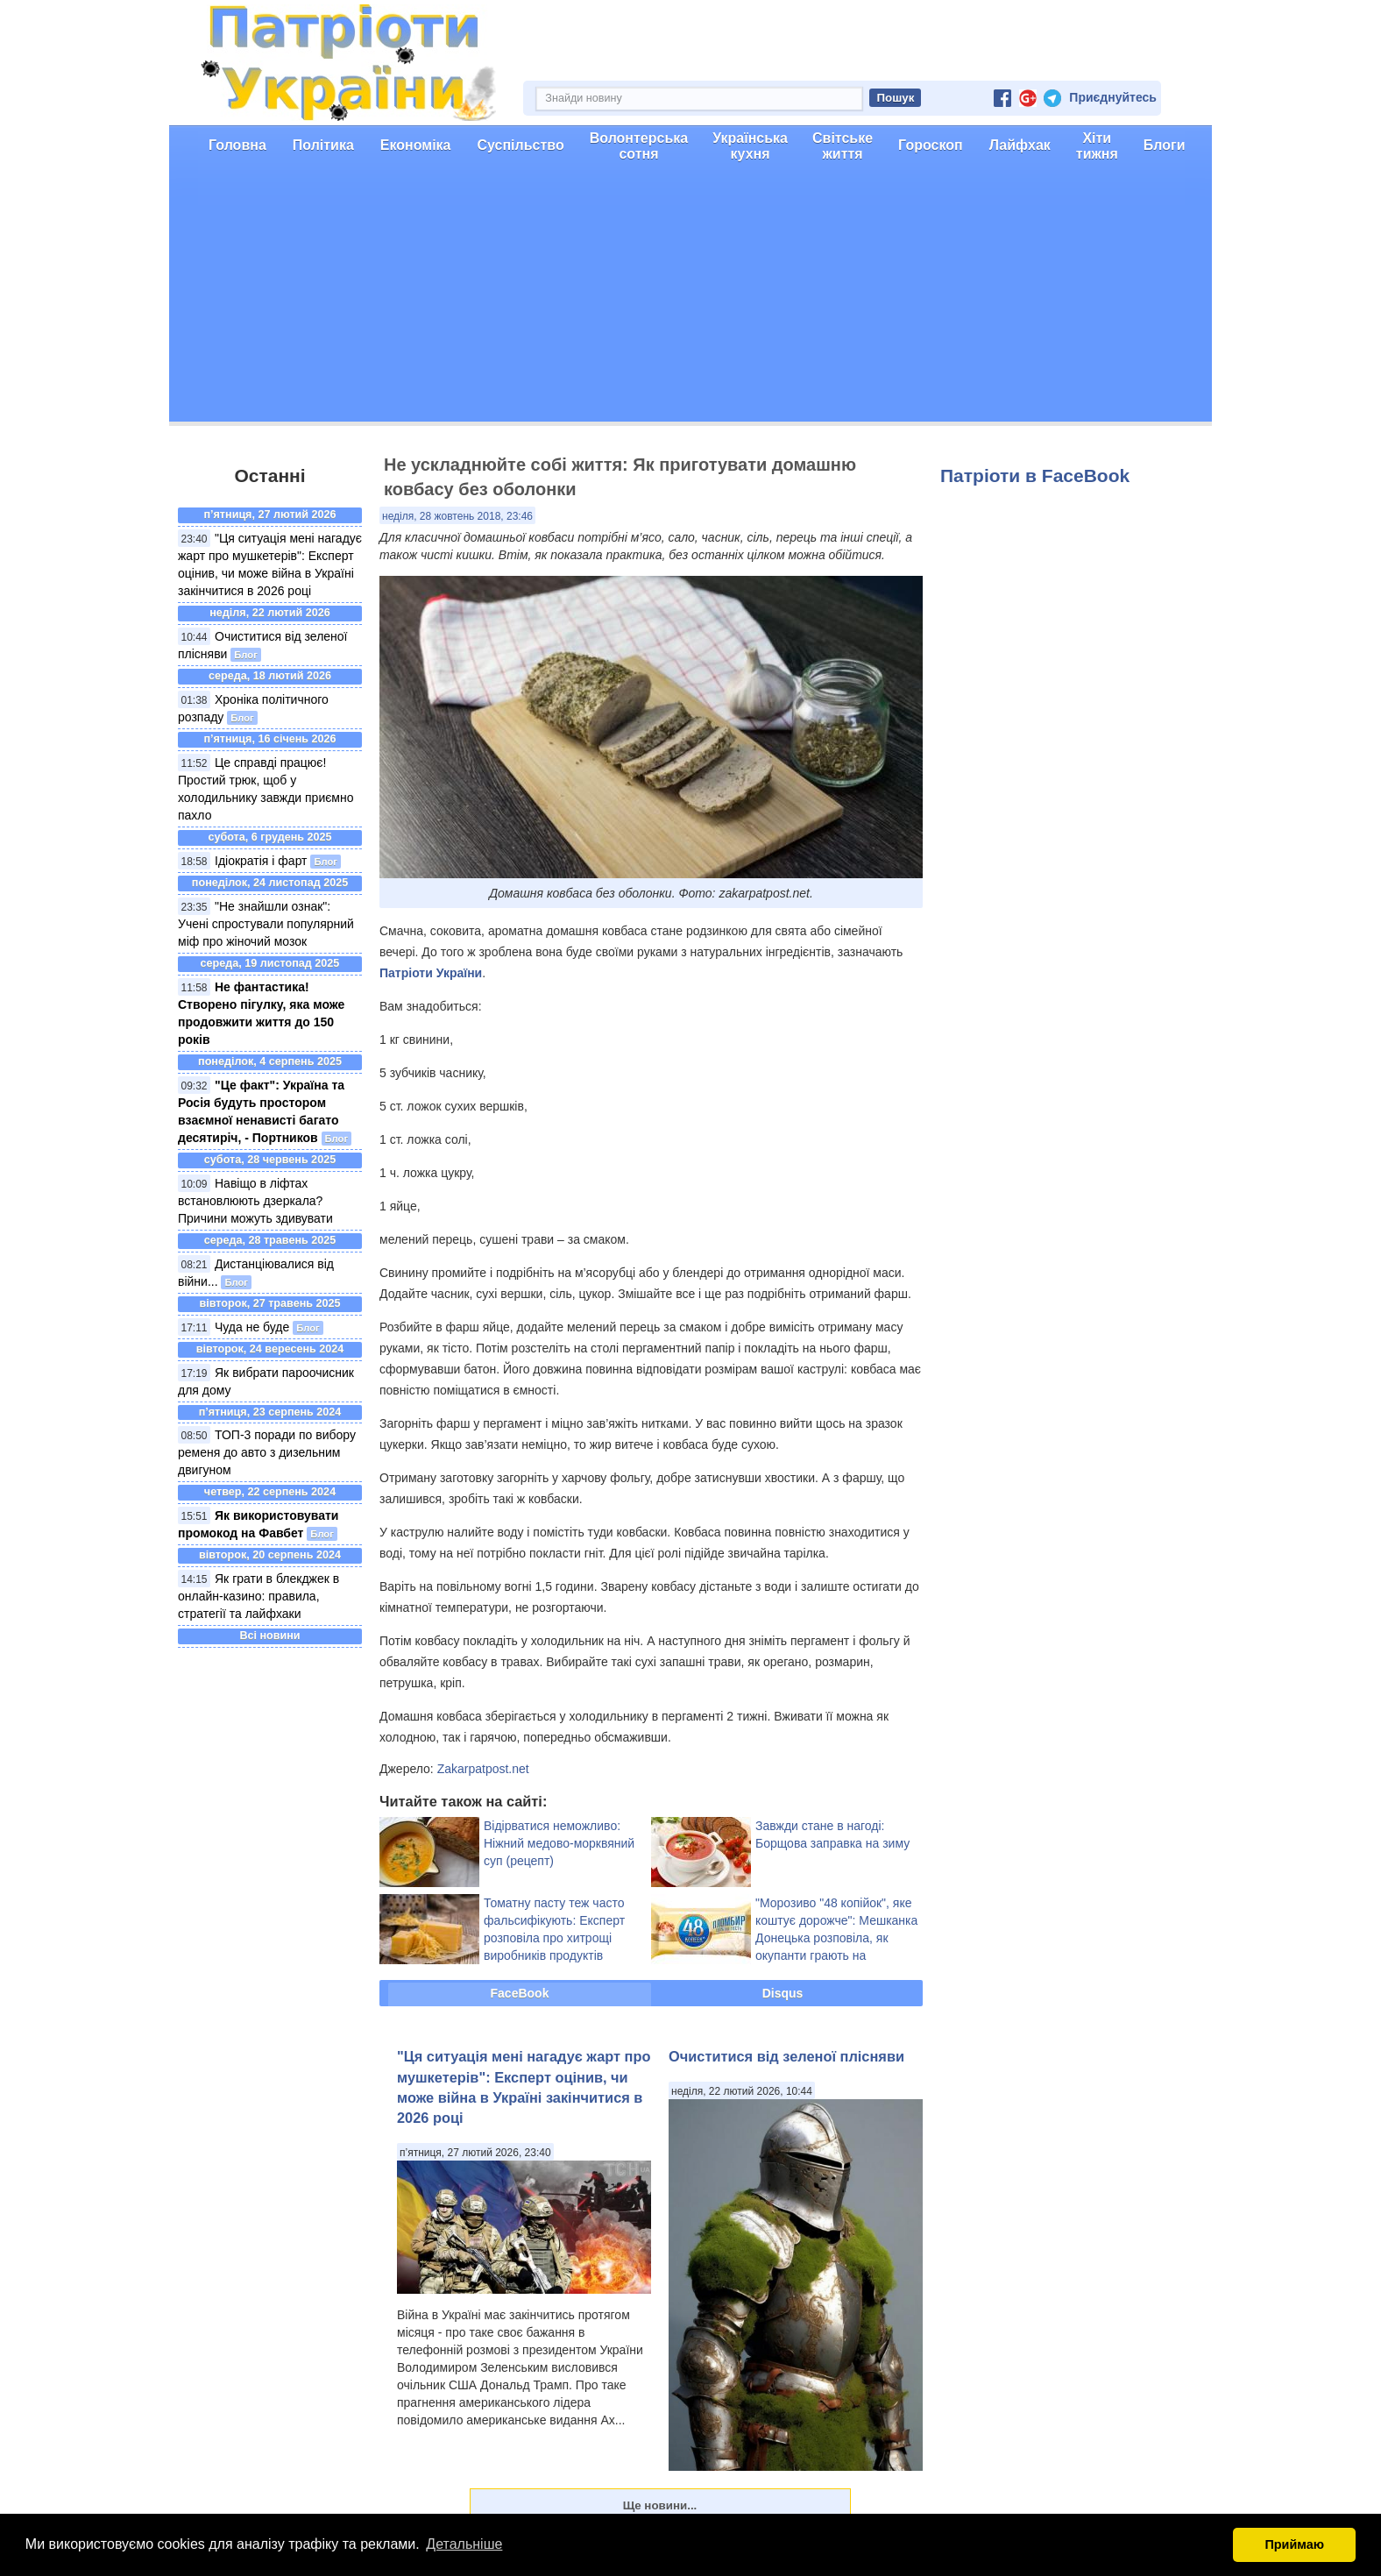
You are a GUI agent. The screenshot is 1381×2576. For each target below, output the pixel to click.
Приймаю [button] (1294, 2544)
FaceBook (520, 1993)
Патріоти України (430, 973)
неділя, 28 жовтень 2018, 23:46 (457, 516)
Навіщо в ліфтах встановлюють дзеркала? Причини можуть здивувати (255, 1200)
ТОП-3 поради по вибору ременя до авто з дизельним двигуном (267, 1452)
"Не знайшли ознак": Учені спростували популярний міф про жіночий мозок (266, 923)
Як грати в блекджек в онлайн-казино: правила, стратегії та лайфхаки (258, 1596)
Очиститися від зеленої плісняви (786, 2056)
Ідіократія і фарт (261, 861)
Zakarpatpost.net (483, 1769)
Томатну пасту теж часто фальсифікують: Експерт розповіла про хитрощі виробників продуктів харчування (554, 1938)
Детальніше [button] (464, 2544)
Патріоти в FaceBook (1035, 475)
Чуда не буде (252, 1327)
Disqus (783, 1993)
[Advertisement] (690, 299)
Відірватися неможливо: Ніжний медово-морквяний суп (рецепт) (559, 1843)
